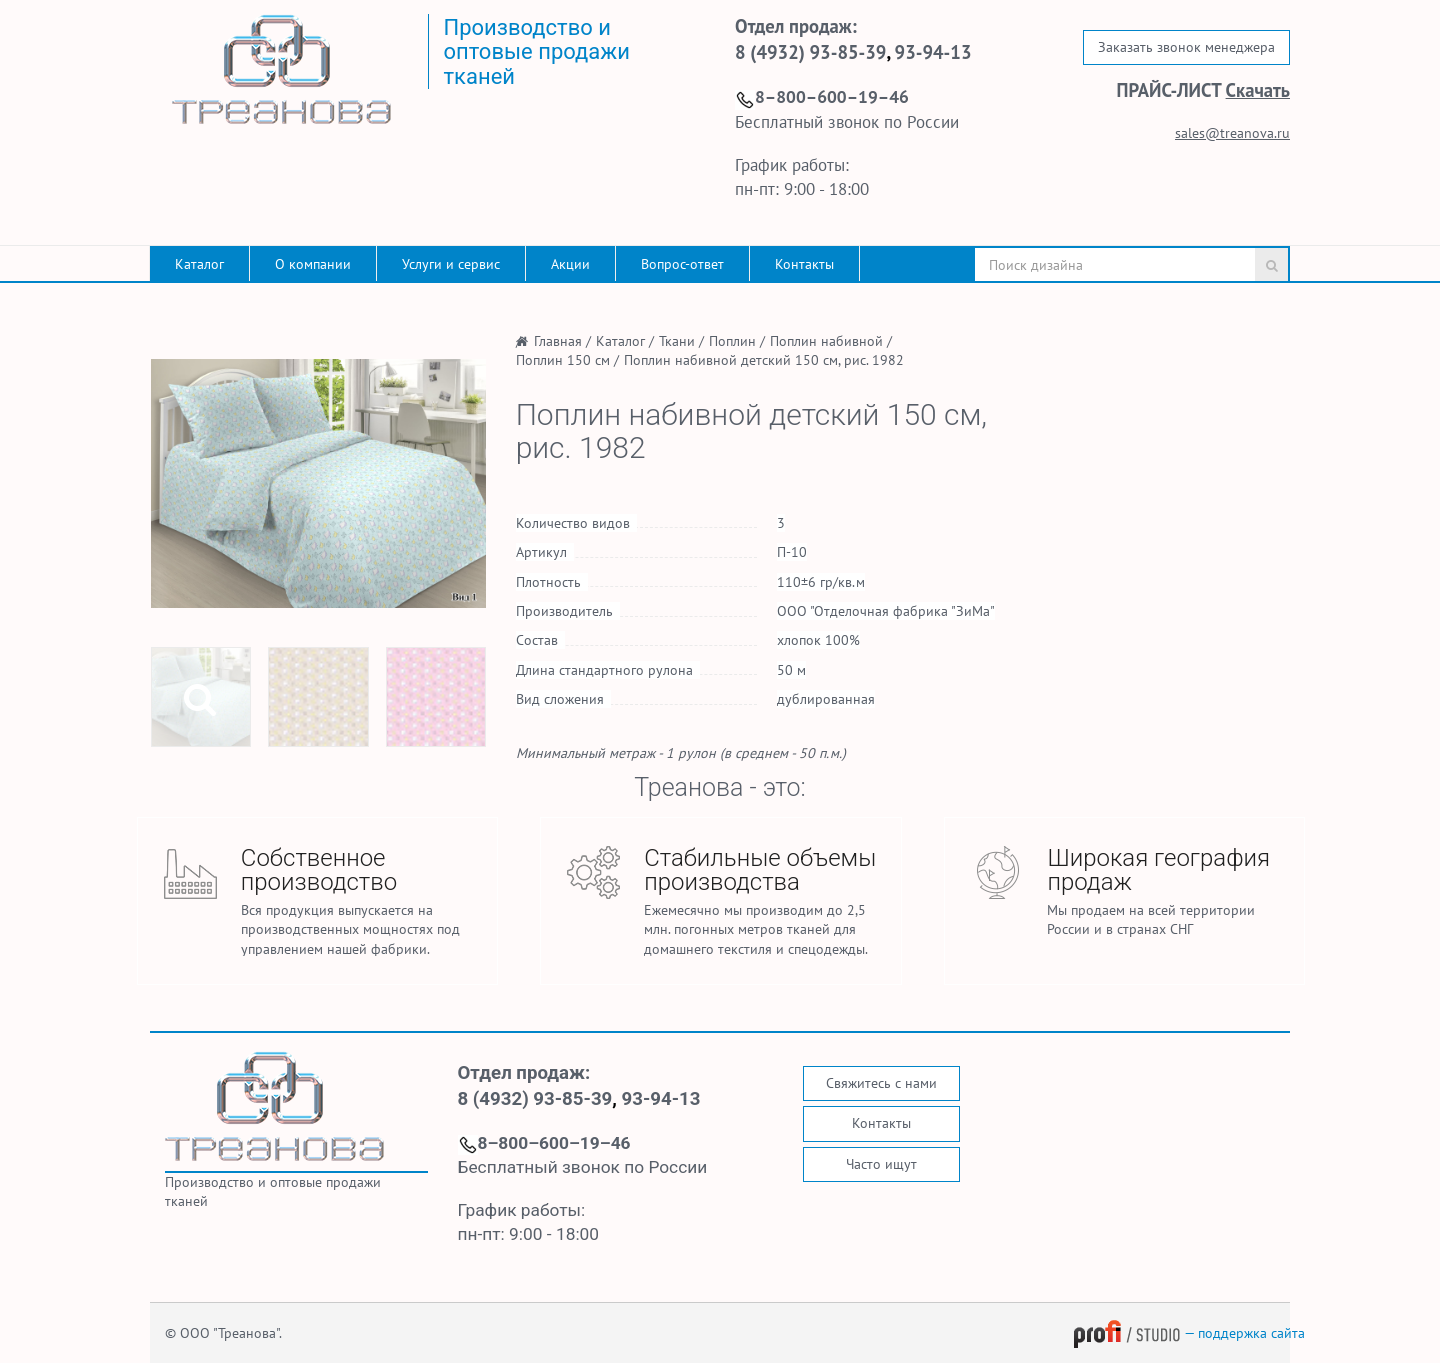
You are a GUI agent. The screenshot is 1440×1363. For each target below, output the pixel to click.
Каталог (199, 264)
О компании (313, 264)
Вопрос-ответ (682, 264)
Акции (570, 264)
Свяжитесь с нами (881, 1083)
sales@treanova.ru (1232, 133)
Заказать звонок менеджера (1186, 47)
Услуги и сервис (451, 264)
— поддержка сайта (1189, 1333)
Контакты (804, 264)
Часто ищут (881, 1164)
